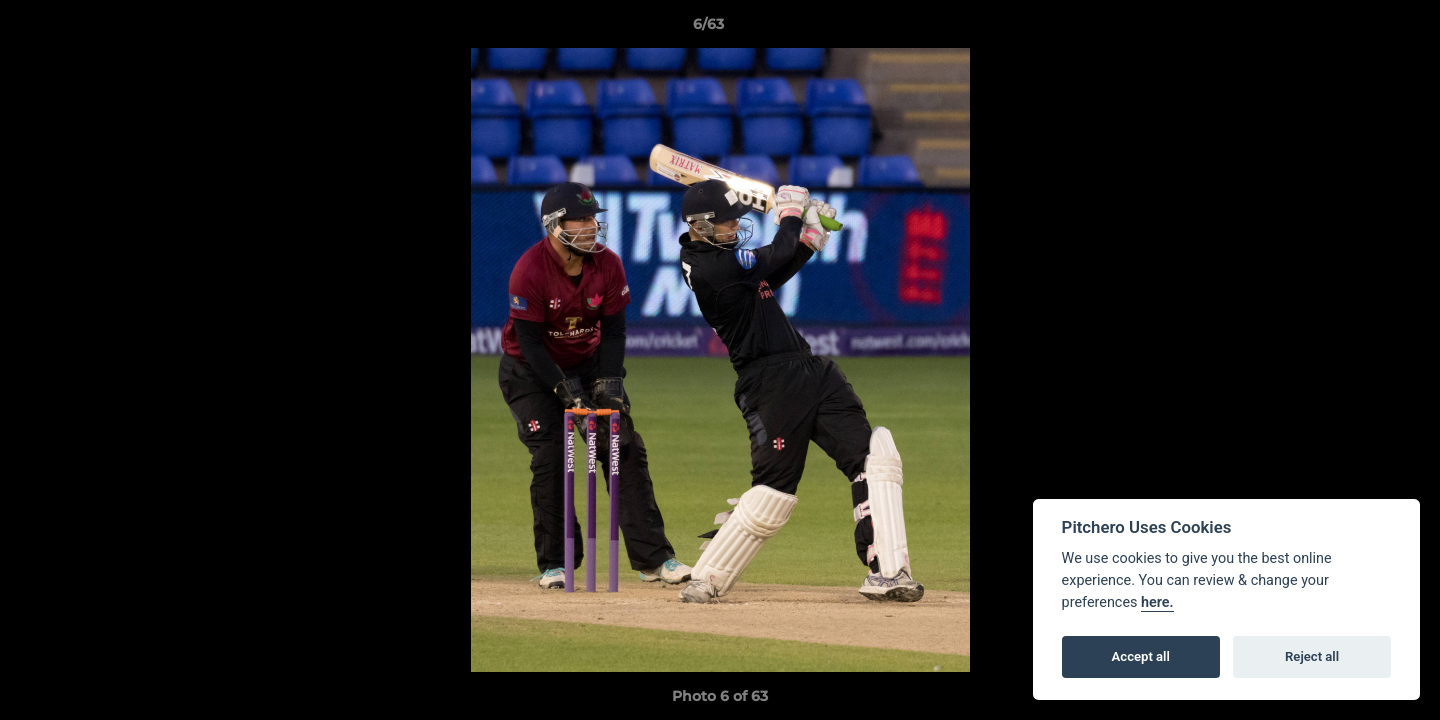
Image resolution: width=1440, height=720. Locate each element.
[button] (1356, 29)
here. (1157, 602)
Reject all (1312, 656)
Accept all (1141, 656)
